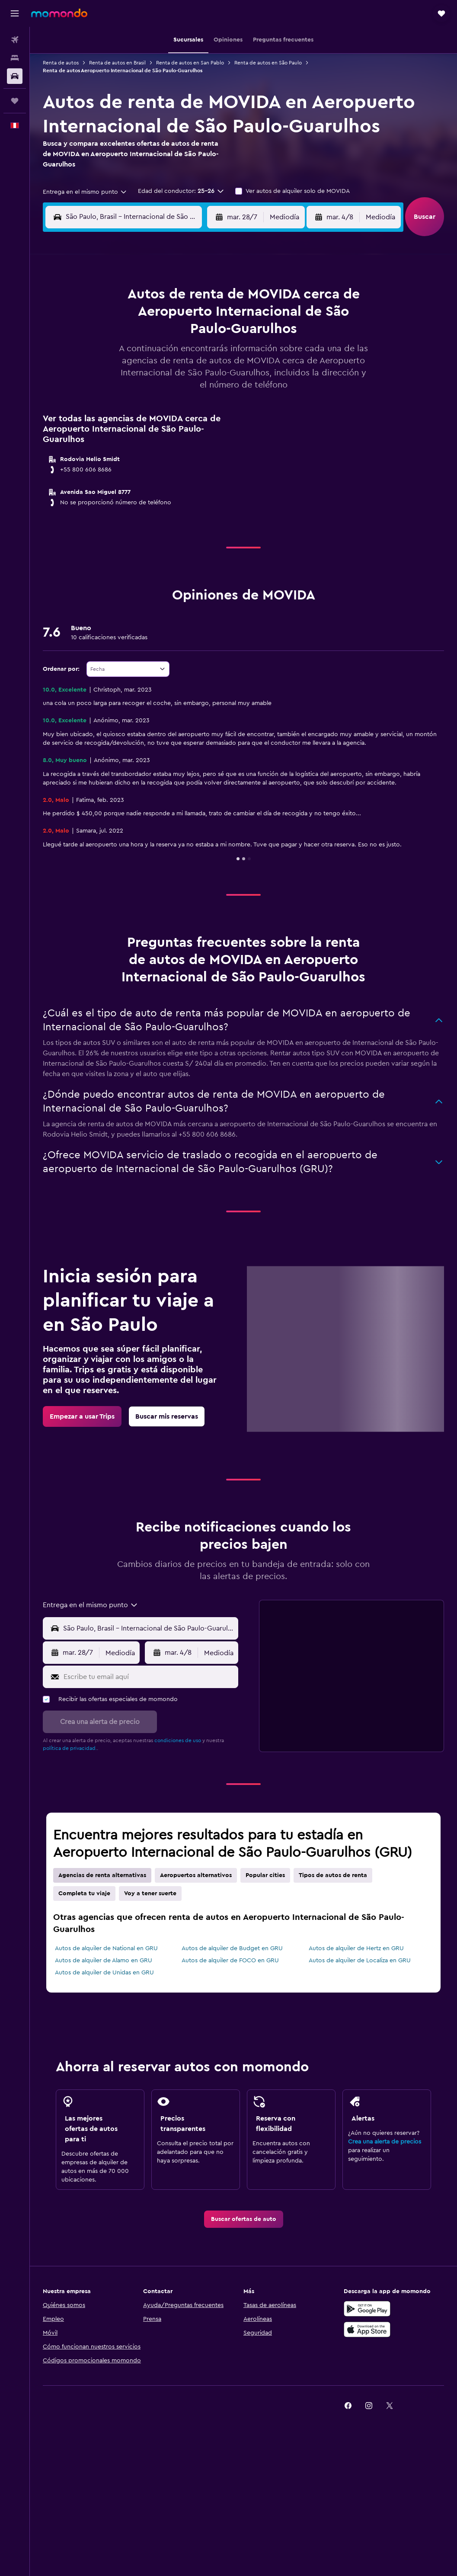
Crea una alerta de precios (384, 2142)
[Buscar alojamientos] (14, 58)
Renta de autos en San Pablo (190, 62)
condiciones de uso (177, 1740)
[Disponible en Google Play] (367, 2308)
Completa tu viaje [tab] (84, 1893)
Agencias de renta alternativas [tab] (102, 1875)
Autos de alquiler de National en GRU (106, 1948)
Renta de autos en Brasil (117, 62)
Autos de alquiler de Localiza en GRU (360, 1961)
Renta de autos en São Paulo (268, 62)
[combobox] (85, 192)
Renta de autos (61, 62)
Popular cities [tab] (265, 1875)
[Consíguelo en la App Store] (367, 2329)
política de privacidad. (70, 1748)
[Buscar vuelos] (14, 39)
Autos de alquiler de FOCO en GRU (230, 1961)
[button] (14, 13)
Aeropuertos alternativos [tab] (196, 1875)
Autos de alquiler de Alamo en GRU (103, 1961)
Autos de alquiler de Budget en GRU (232, 1948)
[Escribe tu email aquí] (149, 1677)
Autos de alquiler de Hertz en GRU (356, 1948)
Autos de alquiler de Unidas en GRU (104, 1973)
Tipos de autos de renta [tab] (333, 1875)
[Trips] (14, 100)
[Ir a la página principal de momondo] (59, 13)
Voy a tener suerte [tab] (150, 1893)
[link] (82, 1416)
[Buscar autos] (14, 76)
